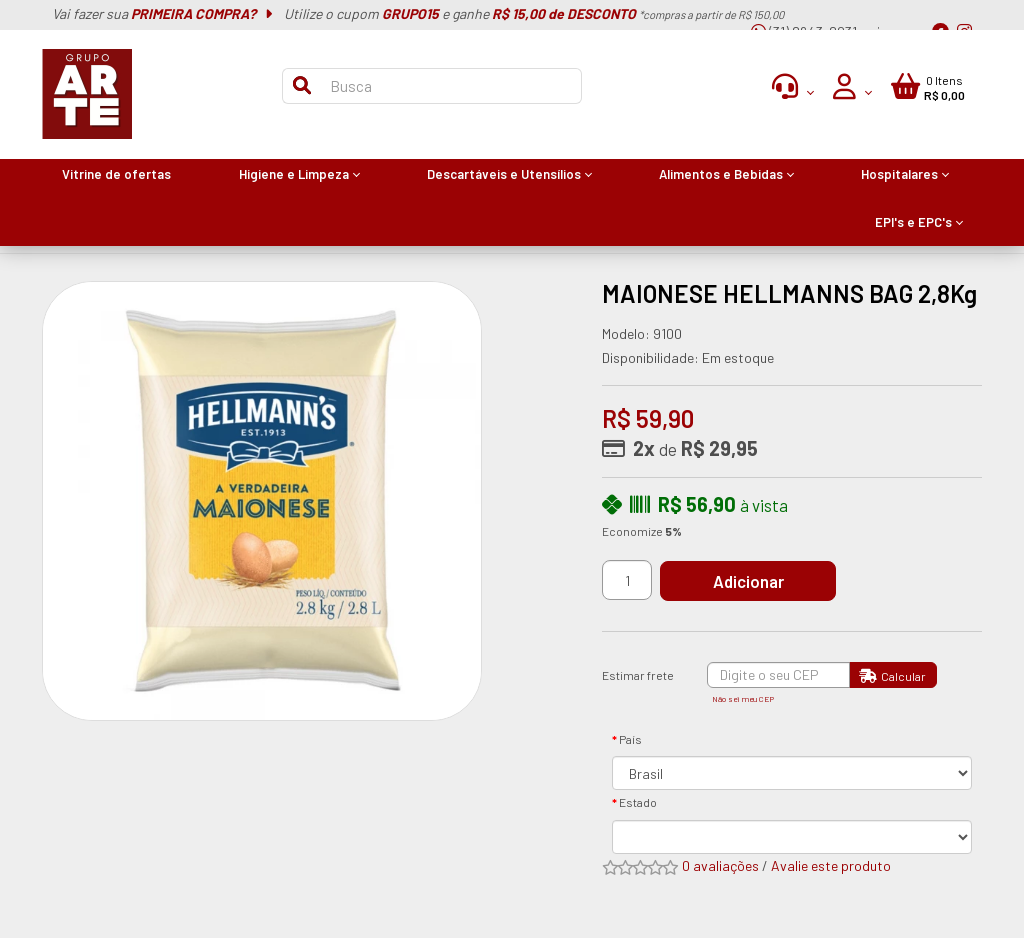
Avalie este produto (831, 865)
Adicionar (751, 581)
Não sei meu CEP (743, 699)
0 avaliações (720, 865)
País (630, 739)
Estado (638, 802)
